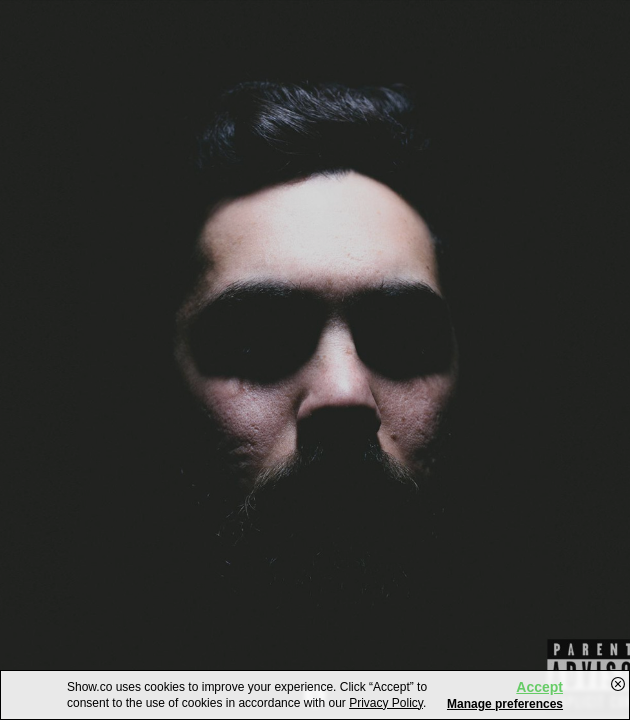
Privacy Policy (386, 703)
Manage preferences (505, 704)
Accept (539, 687)
